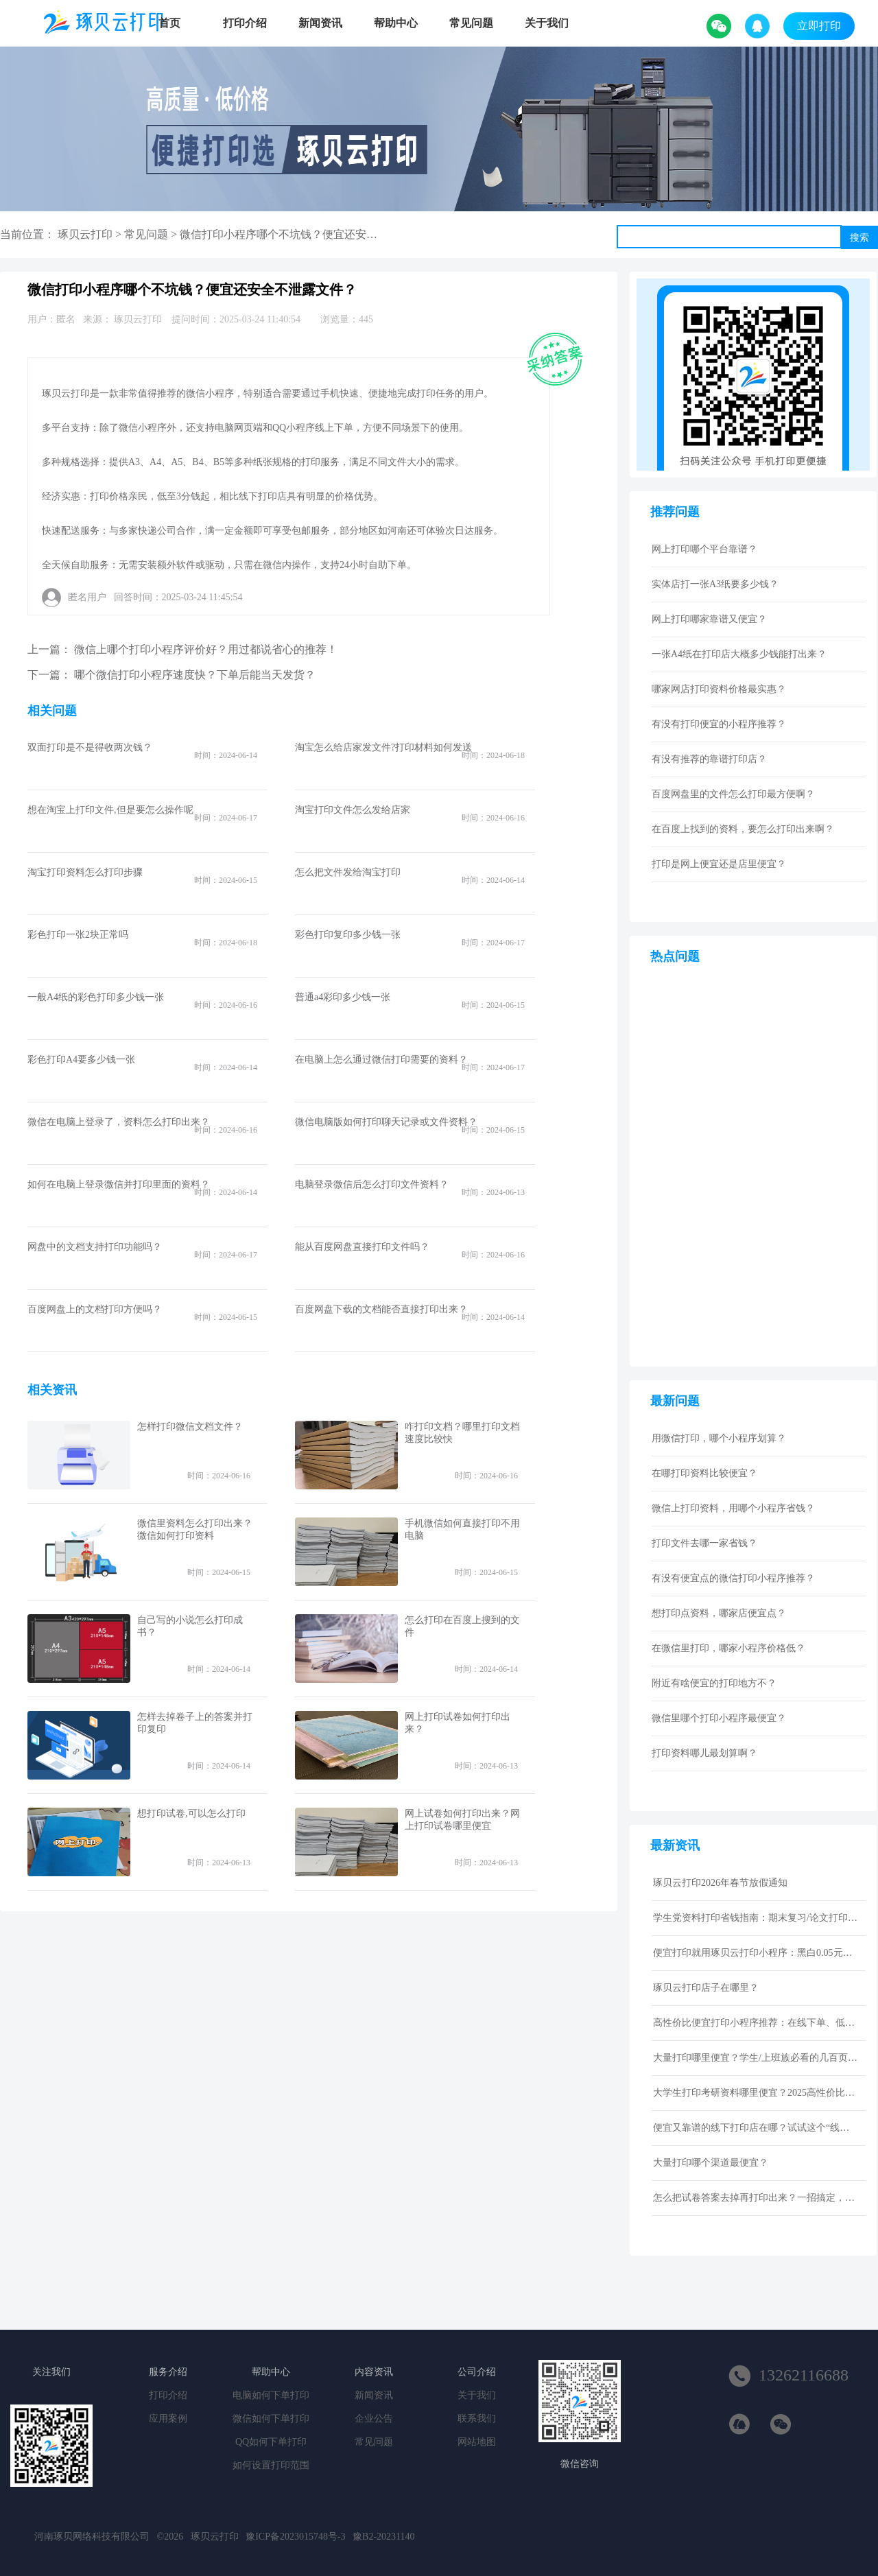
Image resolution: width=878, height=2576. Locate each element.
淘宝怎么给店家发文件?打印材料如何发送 (383, 747)
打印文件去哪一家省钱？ (704, 1543)
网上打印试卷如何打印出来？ (457, 1723)
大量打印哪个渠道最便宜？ (710, 2163)
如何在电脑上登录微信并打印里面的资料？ (118, 1184)
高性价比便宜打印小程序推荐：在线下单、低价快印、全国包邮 (756, 2023)
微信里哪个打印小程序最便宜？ (719, 1718)
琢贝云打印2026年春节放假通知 (720, 1883)
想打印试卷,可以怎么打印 (191, 1813)
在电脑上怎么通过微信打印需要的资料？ (381, 1059)
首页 (169, 23)
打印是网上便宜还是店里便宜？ (719, 864)
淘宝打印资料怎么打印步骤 (85, 872)
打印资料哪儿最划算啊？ (704, 1753)
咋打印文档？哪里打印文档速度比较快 (462, 1432)
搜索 (859, 237)
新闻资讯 (320, 23)
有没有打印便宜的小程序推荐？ (719, 724)
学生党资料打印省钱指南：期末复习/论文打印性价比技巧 (756, 1918)
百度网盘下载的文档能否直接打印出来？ (381, 1309)
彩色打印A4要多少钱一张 (81, 1059)
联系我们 (477, 2418)
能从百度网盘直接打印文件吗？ (362, 1247)
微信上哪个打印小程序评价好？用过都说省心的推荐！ (205, 649)
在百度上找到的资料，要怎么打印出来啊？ (743, 829)
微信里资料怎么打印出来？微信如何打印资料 (194, 1529)
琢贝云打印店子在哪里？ (706, 1988)
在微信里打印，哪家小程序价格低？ (728, 1648)
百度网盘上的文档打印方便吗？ (94, 1309)
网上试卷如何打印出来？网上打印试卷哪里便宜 (462, 1819)
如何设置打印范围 (271, 2465)
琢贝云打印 (85, 234)
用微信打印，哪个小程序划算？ (719, 1438)
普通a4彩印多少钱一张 (342, 997)
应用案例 (168, 2418)
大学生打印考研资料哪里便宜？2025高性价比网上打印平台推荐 (756, 2093)
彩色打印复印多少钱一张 (348, 935)
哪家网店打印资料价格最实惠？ (719, 689)
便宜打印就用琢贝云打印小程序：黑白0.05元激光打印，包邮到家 (756, 1953)
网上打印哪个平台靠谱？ (704, 549)
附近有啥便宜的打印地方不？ (714, 1683)
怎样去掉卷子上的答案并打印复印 (194, 1723)
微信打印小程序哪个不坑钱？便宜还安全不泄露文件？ (311, 234)
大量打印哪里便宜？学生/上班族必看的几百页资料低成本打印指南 (756, 2058)
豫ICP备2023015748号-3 (295, 2536)
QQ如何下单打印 (271, 2442)
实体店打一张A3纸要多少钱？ (715, 584)
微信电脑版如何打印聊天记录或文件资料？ (386, 1122)
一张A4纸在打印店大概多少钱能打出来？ (739, 654)
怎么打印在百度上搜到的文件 (462, 1626)
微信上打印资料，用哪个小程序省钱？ (733, 1508)
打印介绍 (245, 23)
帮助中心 (396, 23)
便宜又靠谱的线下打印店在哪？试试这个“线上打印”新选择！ (756, 2128)
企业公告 (374, 2418)
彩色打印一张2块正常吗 (77, 935)
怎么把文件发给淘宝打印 (348, 872)
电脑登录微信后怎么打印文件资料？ (372, 1184)
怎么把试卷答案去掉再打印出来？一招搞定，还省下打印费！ (756, 2198)
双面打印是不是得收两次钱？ (89, 747)
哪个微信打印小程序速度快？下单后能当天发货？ (195, 675)
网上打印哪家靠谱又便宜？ (709, 619)
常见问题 (471, 23)
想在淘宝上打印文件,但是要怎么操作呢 (110, 810)
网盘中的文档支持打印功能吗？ (94, 1247)
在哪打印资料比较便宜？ (704, 1473)
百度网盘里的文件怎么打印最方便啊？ (733, 794)
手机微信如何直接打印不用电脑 (462, 1529)
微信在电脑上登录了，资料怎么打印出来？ (118, 1122)
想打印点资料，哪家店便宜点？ (719, 1613)
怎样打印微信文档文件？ (190, 1426)
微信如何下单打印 (271, 2418)
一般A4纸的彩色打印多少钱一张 (95, 997)
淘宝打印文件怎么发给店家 (352, 810)
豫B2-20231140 (383, 2536)
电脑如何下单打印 (271, 2395)
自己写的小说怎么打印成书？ (190, 1626)
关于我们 (547, 23)
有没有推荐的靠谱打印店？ (709, 759)
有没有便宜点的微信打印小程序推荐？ (733, 1578)
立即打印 (819, 26)
